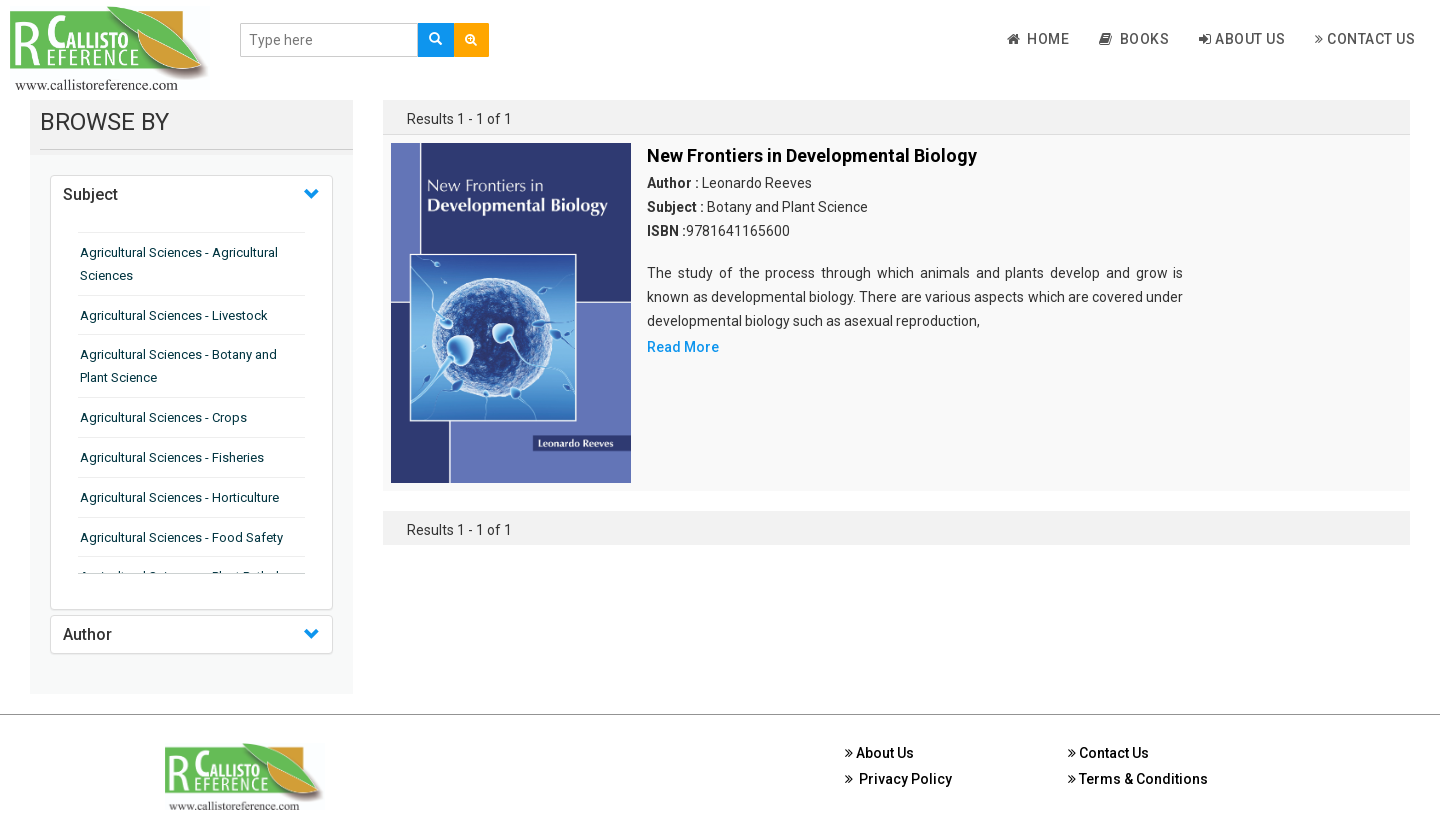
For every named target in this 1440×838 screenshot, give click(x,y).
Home (1038, 39)
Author (87, 634)
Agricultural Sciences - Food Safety (181, 537)
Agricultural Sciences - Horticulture (179, 497)
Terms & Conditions (1138, 779)
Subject (90, 194)
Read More (683, 347)
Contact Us (1365, 39)
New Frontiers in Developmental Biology (812, 155)
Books (1134, 39)
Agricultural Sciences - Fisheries (172, 457)
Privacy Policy (898, 779)
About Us (1242, 39)
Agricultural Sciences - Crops (163, 417)
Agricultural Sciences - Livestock (174, 315)
